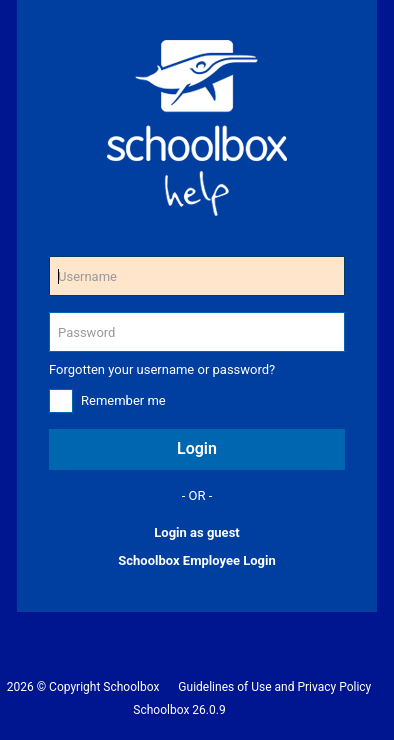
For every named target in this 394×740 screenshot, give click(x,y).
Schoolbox (131, 687)
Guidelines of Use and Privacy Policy (274, 687)
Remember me (123, 400)
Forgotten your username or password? (162, 369)
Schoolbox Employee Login (196, 560)
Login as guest (196, 532)
